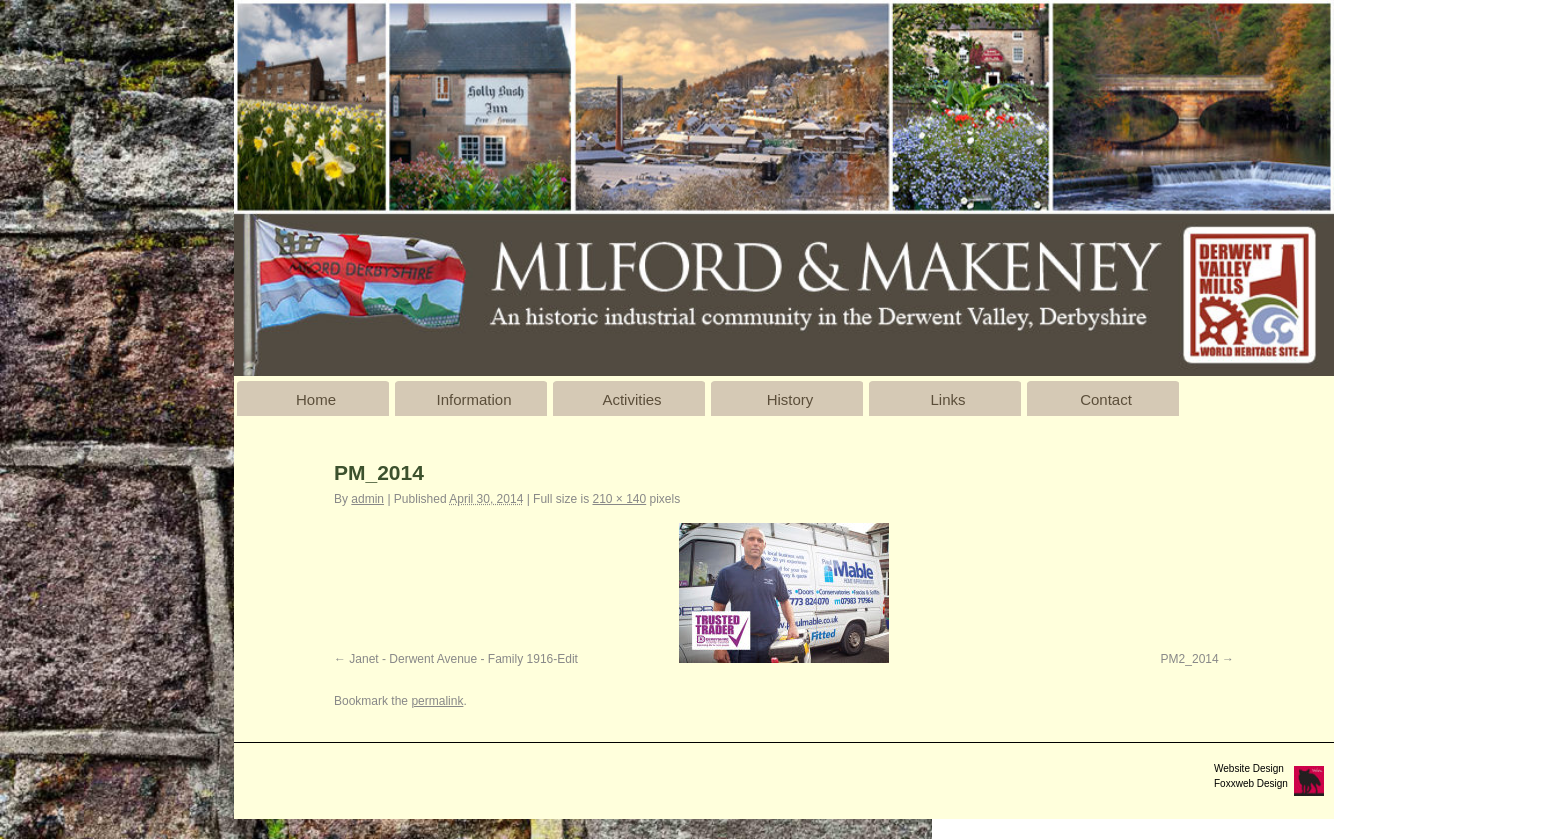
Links (947, 399)
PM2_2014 (1190, 659)
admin (367, 499)
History (790, 399)
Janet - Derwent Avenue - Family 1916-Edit (463, 659)
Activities (631, 399)
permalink (437, 701)
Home (316, 399)
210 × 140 (619, 499)
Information (473, 399)
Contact (1106, 399)
